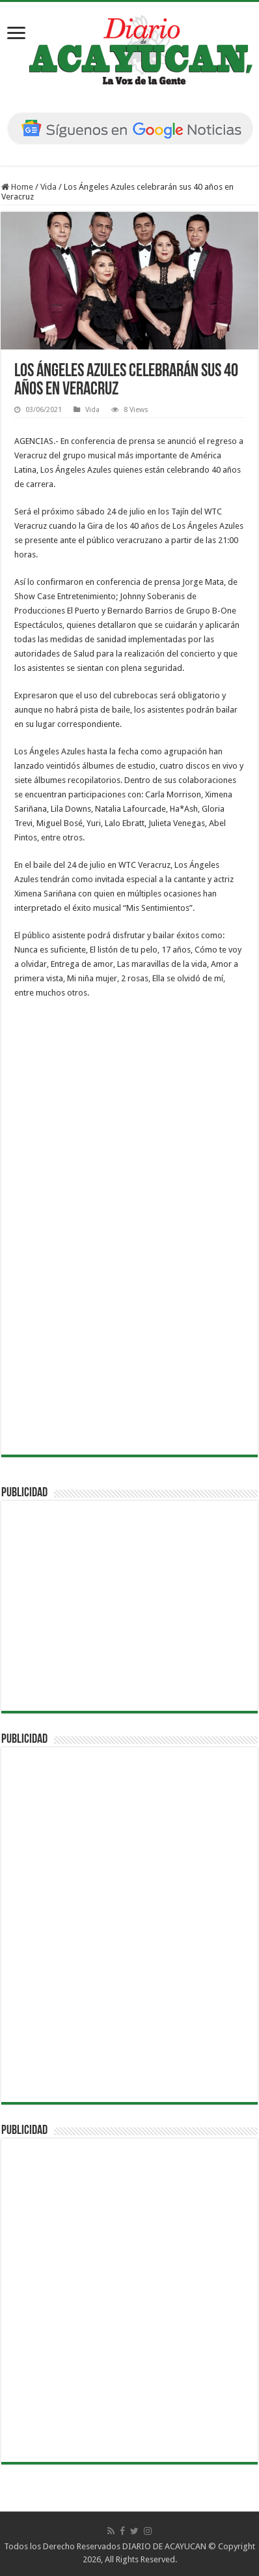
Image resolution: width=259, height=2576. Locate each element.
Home (17, 187)
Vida (48, 187)
